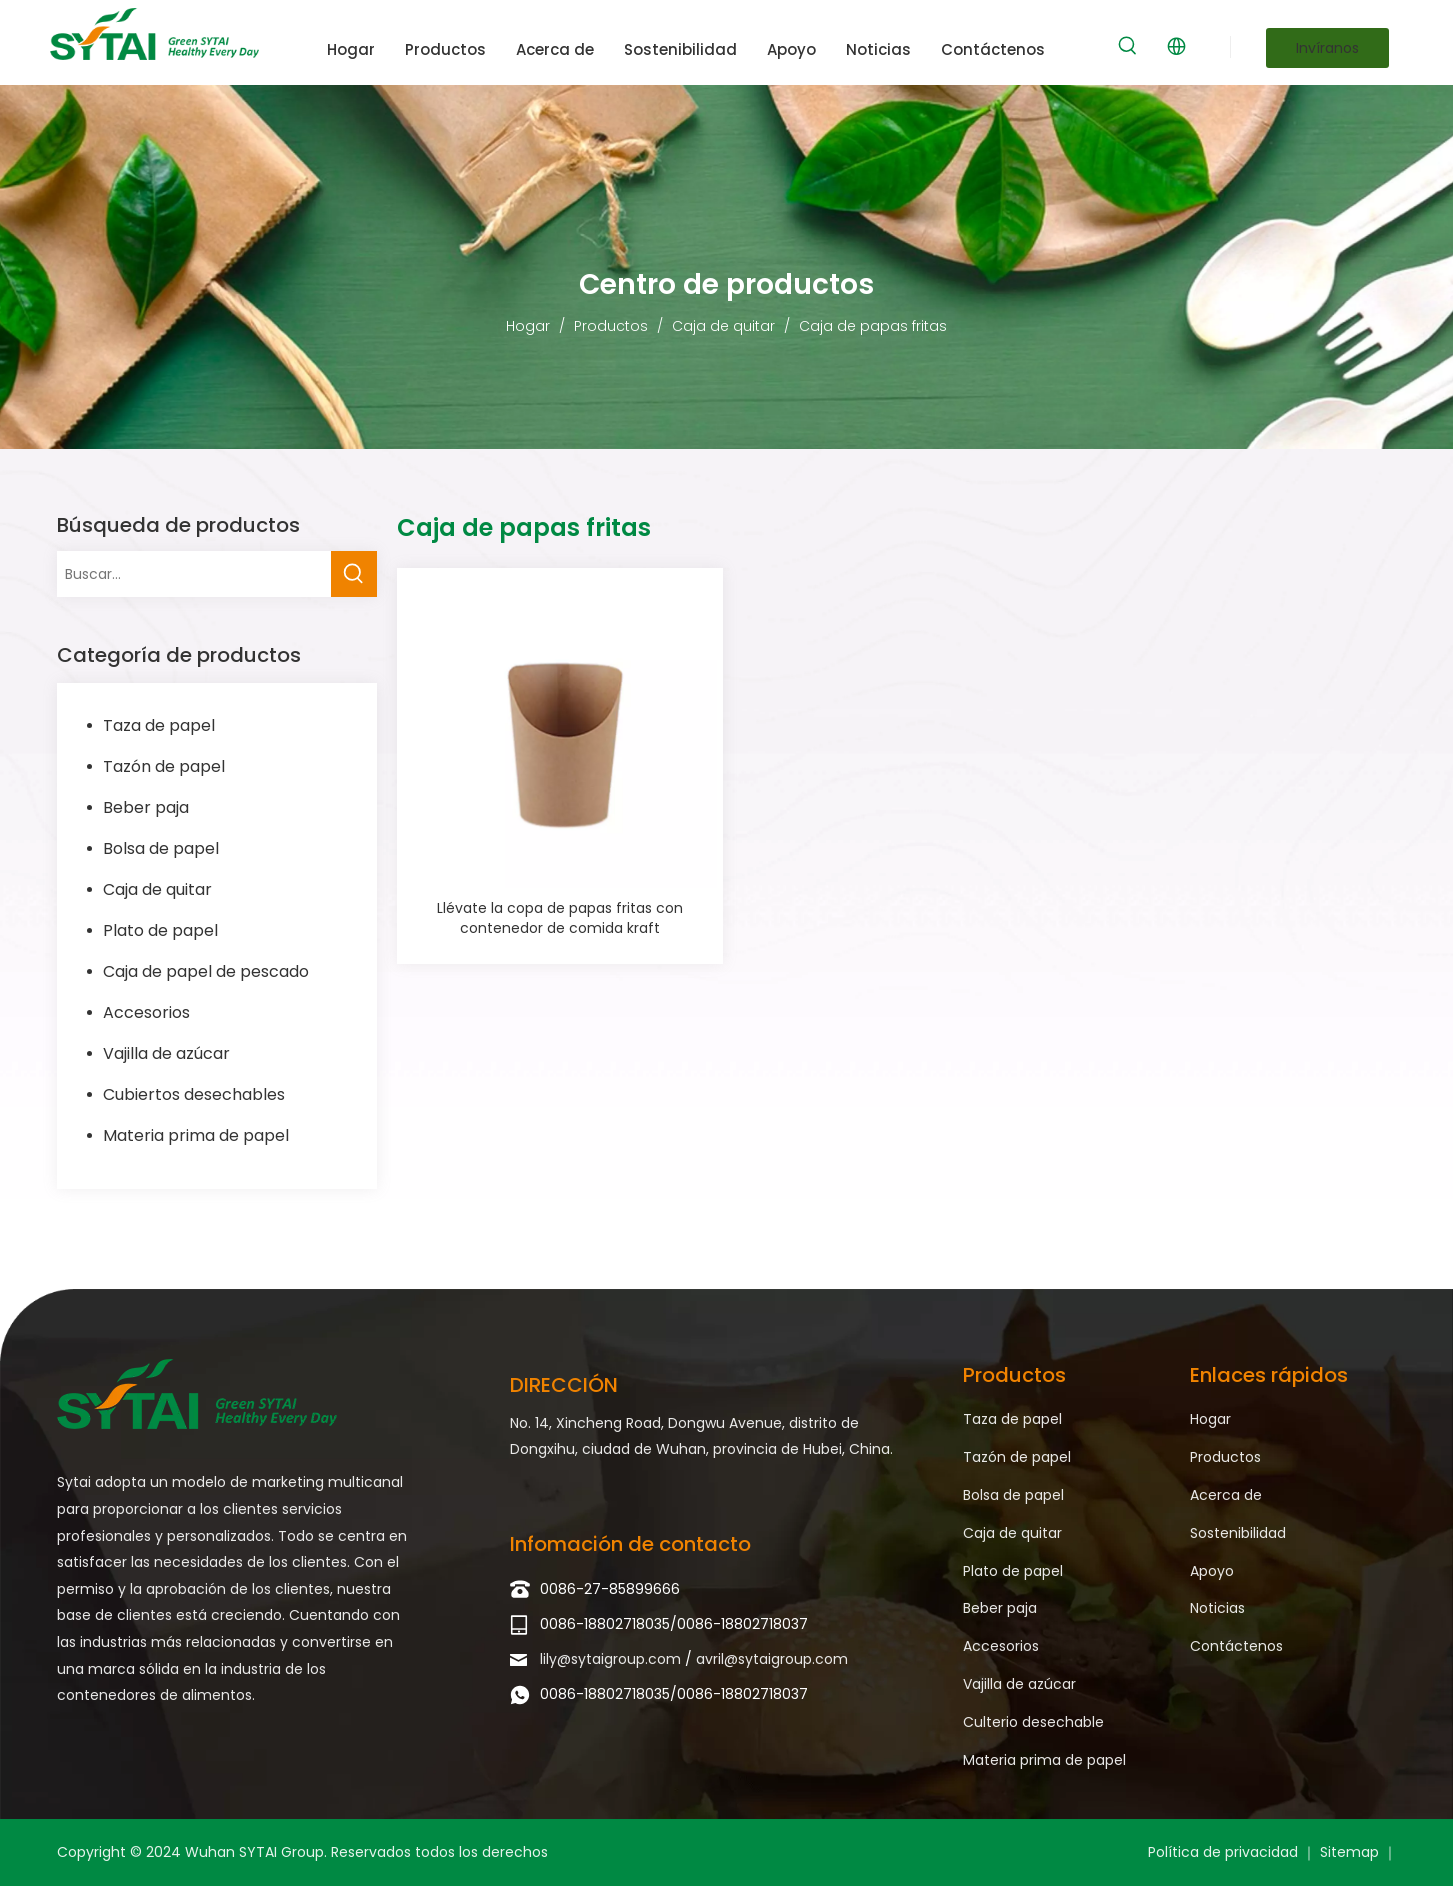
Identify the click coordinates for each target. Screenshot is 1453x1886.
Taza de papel (159, 725)
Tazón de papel (164, 766)
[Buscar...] (194, 574)
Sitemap (1351, 1852)
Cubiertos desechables (194, 1094)
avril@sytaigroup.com (772, 1659)
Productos (1225, 1457)
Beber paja (146, 807)
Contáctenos (1236, 1646)
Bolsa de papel (161, 848)
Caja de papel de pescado (206, 971)
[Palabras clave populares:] (1128, 46)
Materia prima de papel (196, 1135)
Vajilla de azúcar (166, 1053)
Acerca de (1226, 1495)
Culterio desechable (1033, 1722)
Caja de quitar (157, 889)
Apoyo (1212, 1571)
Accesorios (146, 1012)
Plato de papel (160, 930)
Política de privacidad (1225, 1852)
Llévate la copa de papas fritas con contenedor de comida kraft (560, 918)
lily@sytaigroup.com (612, 1659)
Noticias (1217, 1608)
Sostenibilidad (1238, 1533)
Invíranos (1327, 48)
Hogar (1210, 1419)
